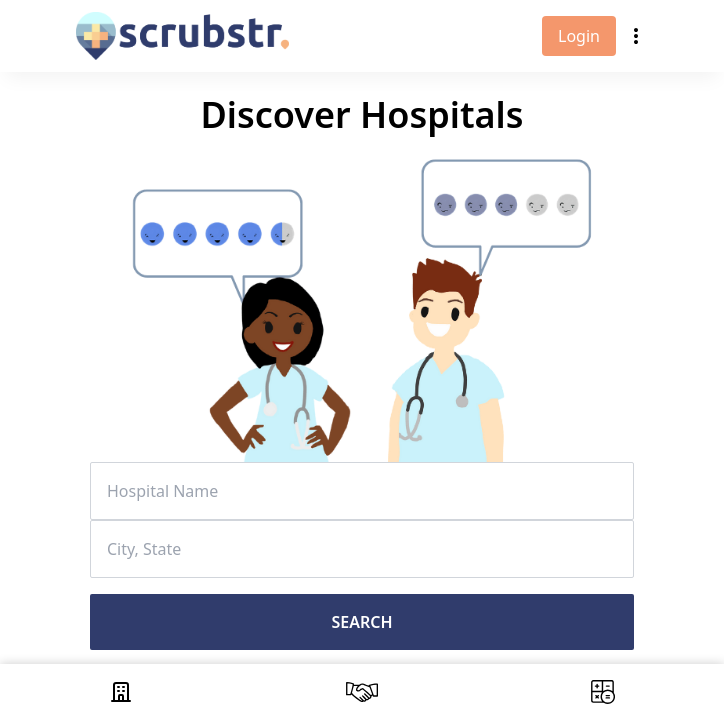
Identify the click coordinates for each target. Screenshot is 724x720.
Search (361, 622)
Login (579, 36)
